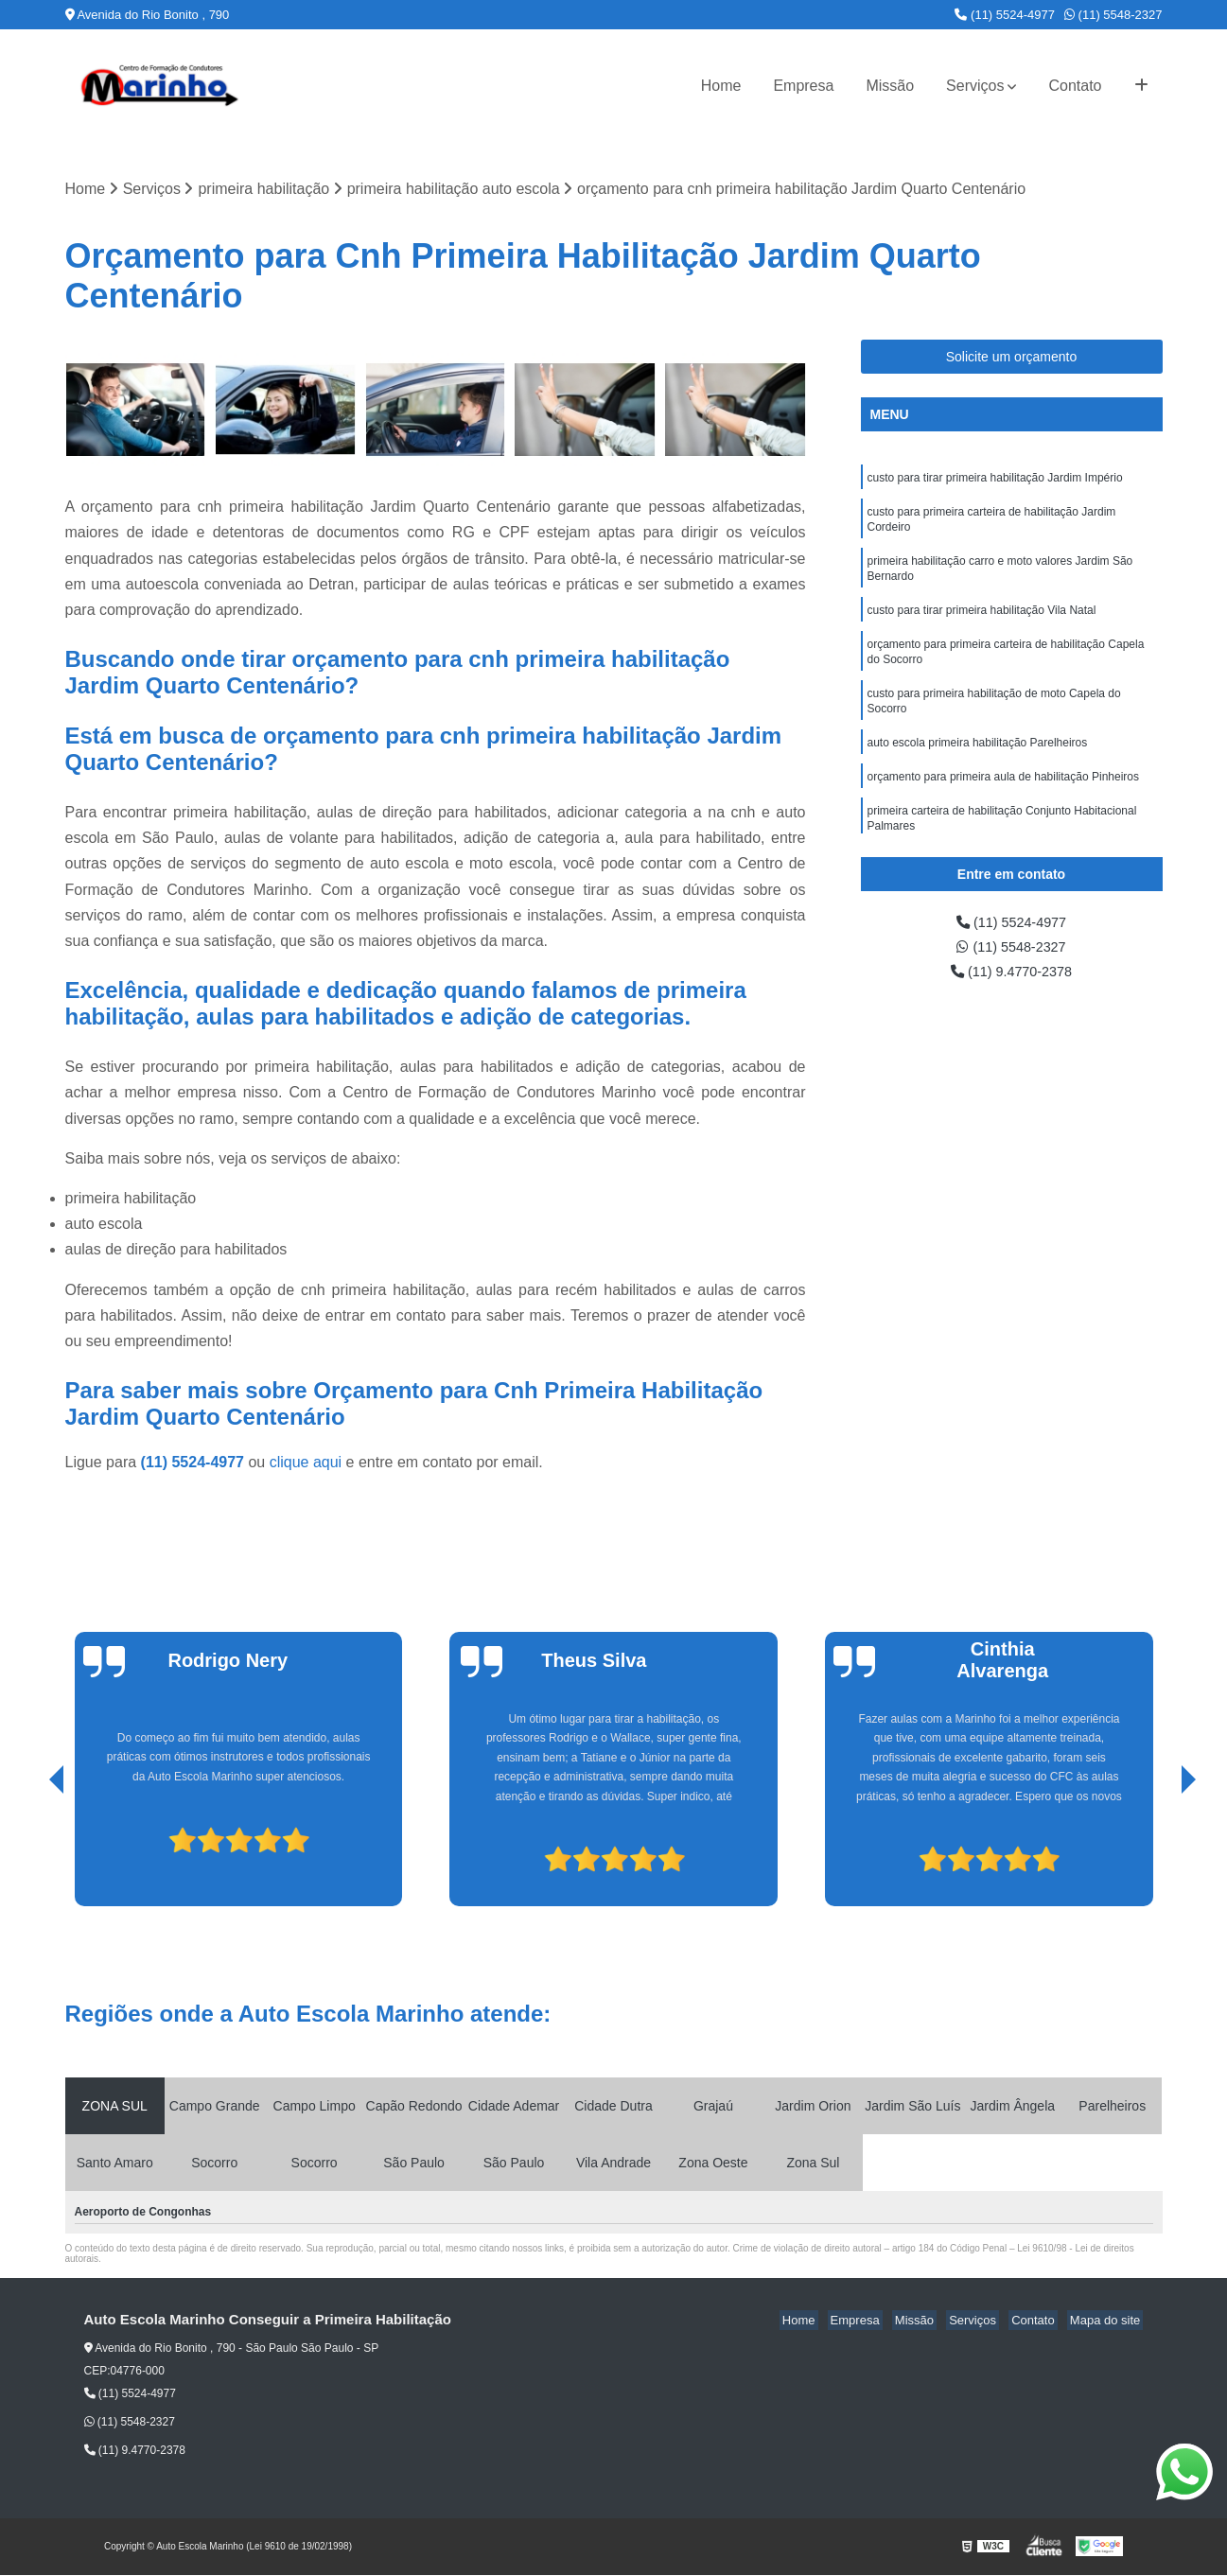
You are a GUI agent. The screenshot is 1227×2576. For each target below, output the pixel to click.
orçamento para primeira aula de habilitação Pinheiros (1004, 799)
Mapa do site (1108, 2322)
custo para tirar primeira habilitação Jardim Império (995, 479)
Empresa (803, 86)
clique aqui (306, 1464)
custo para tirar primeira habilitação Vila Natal (982, 621)
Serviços (975, 86)
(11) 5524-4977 (1005, 15)
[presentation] (30, 1854)
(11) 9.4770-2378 (1010, 977)
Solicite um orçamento (1012, 357)
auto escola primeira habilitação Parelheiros (978, 763)
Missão (890, 86)
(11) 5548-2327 (1113, 15)
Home (721, 86)
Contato (1074, 86)
